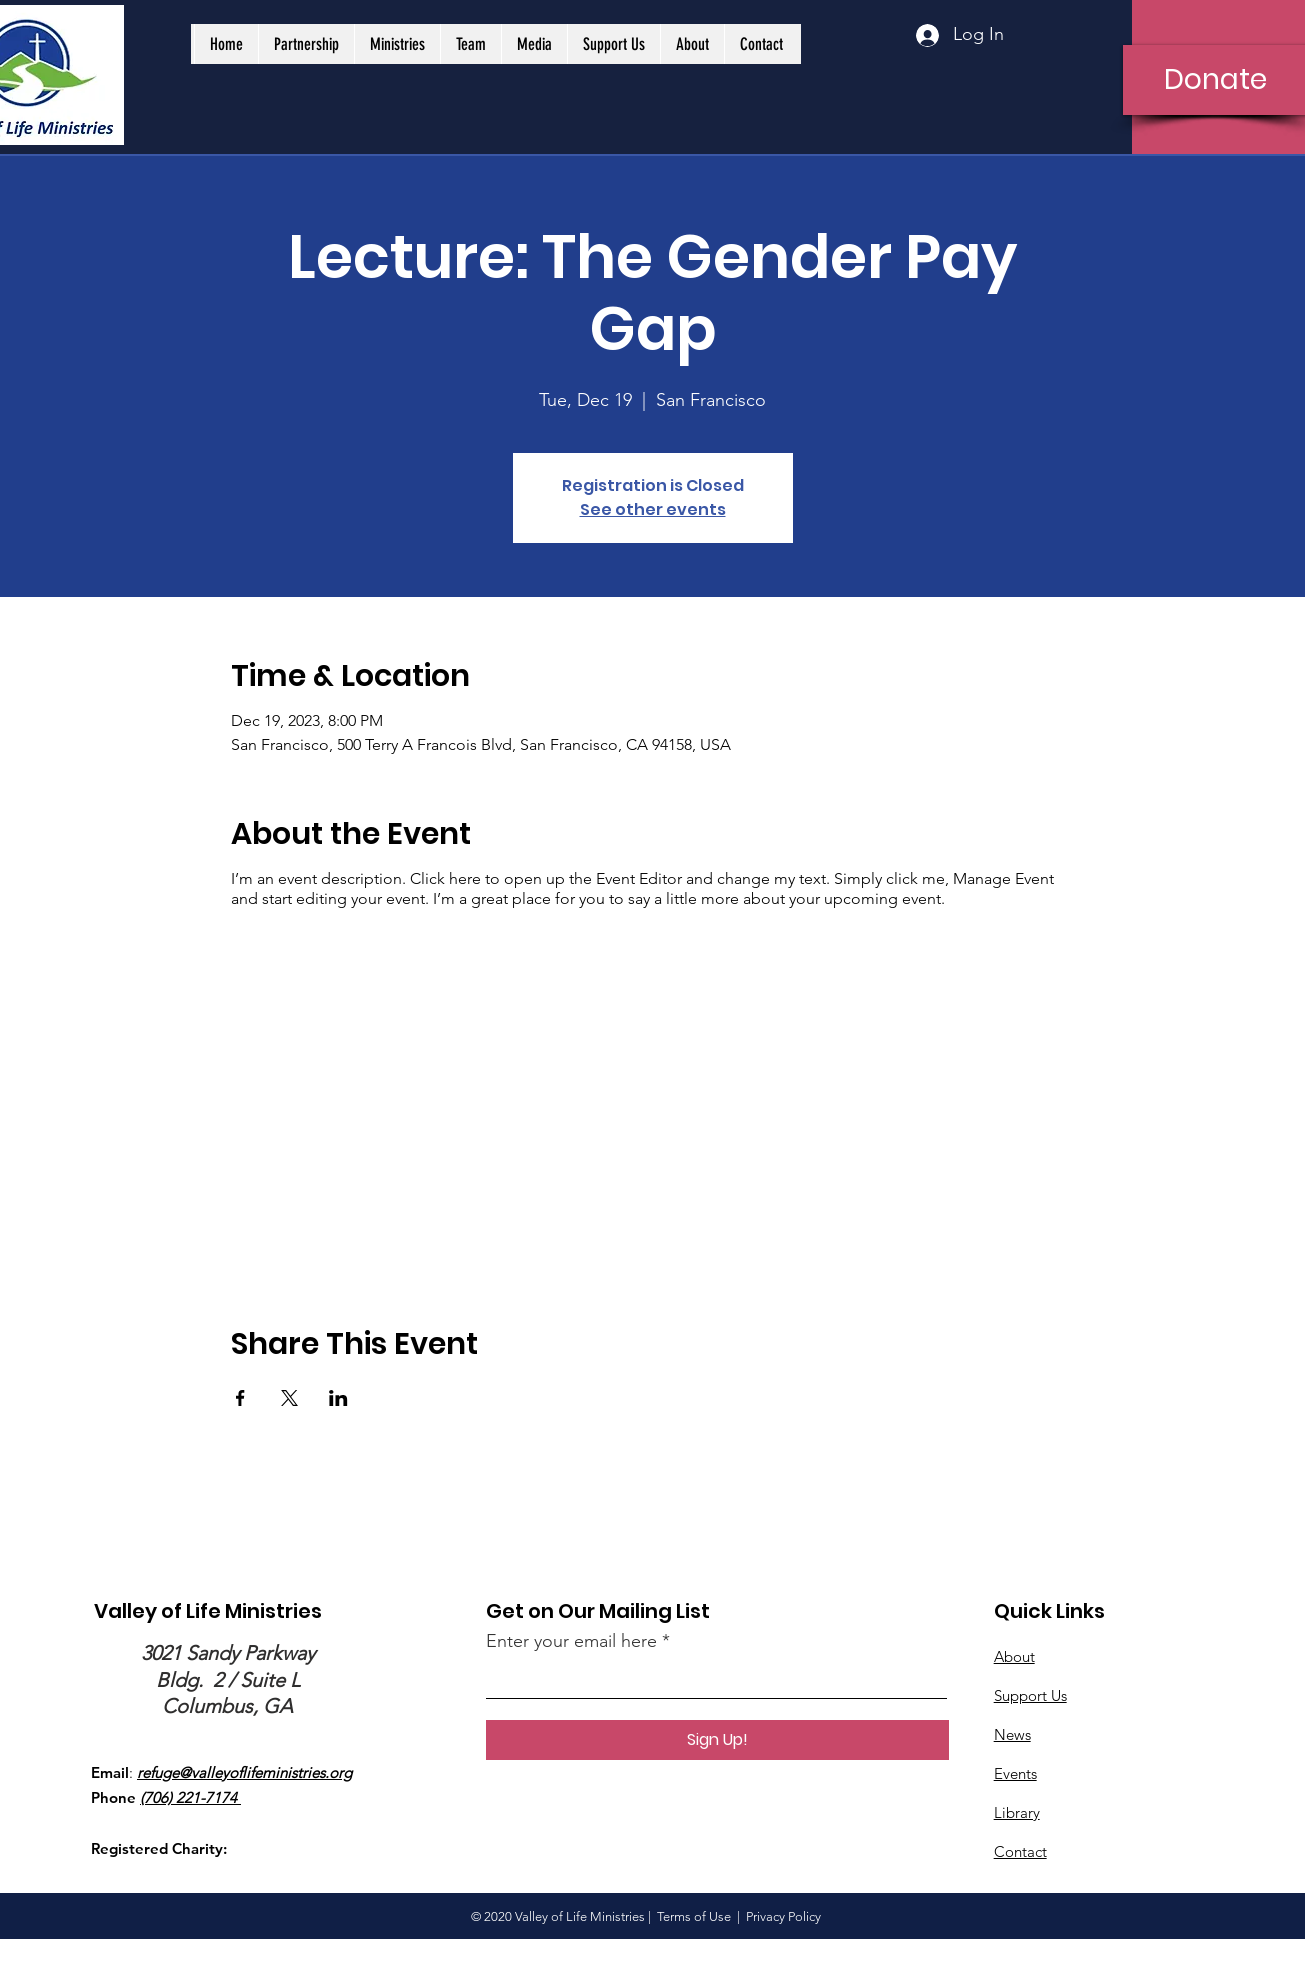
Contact (1020, 1851)
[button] (306, 44)
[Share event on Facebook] (240, 1398)
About (1014, 1656)
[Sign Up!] (717, 1740)
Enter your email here (571, 1641)
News (1012, 1734)
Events (1015, 1773)
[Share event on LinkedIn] (338, 1398)
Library (1017, 1812)
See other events (653, 509)
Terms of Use (694, 1916)
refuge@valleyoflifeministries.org (244, 1772)
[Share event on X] (289, 1398)
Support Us (1030, 1695)
